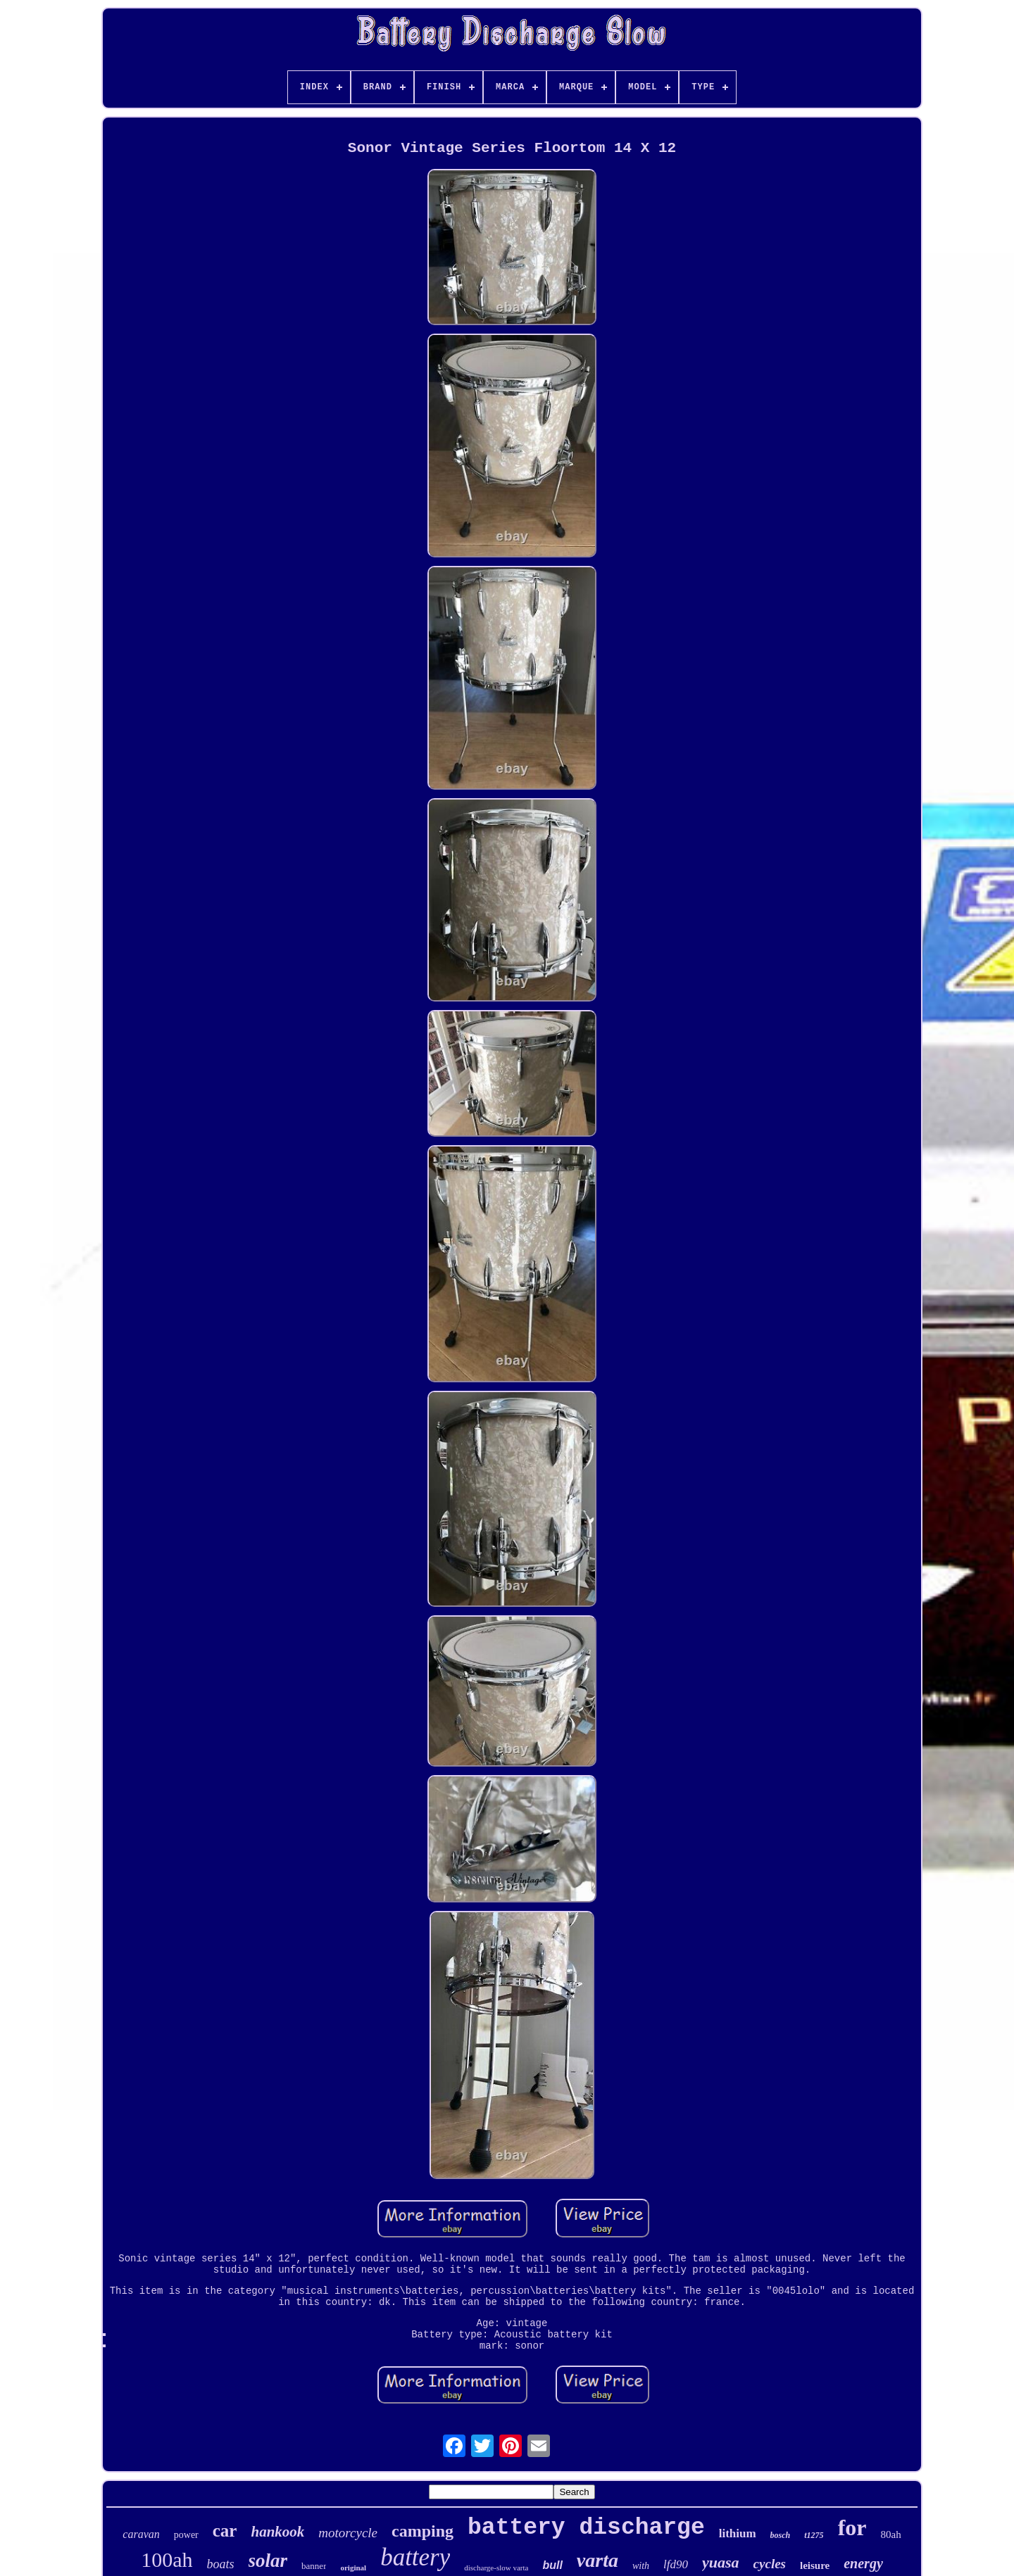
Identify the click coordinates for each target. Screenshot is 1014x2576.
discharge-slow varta (496, 2567)
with (640, 2566)
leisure (815, 2565)
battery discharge (586, 2528)
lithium (737, 2533)
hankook (277, 2531)
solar (268, 2560)
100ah (166, 2559)
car (225, 2530)
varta (597, 2560)
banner (313, 2566)
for (852, 2527)
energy (863, 2563)
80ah (890, 2534)
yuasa (720, 2562)
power (186, 2535)
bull (552, 2565)
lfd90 (675, 2564)
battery (415, 2557)
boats (220, 2564)
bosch (780, 2535)
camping (422, 2531)
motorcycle (347, 2532)
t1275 (813, 2535)
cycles (769, 2563)
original (353, 2567)
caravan (141, 2534)
